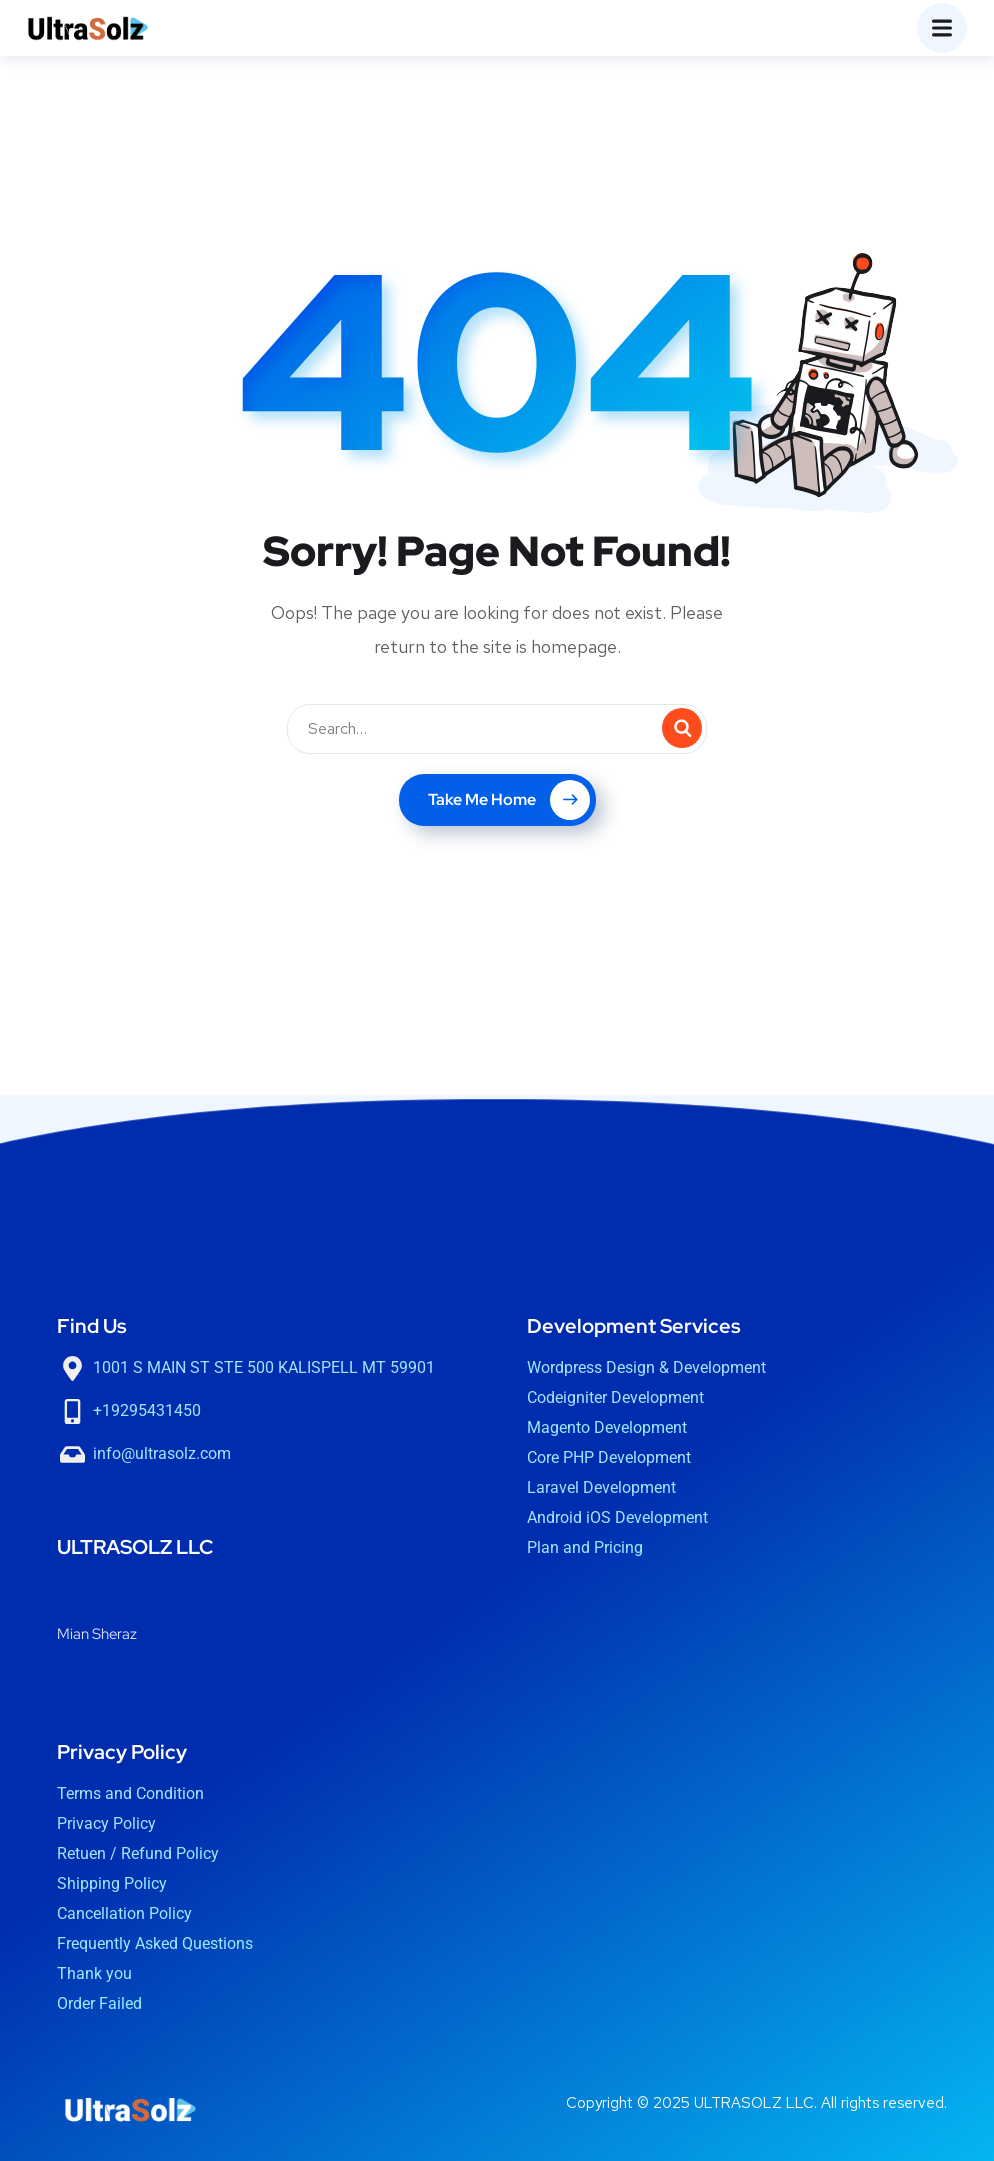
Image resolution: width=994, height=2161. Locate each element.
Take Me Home (509, 800)
